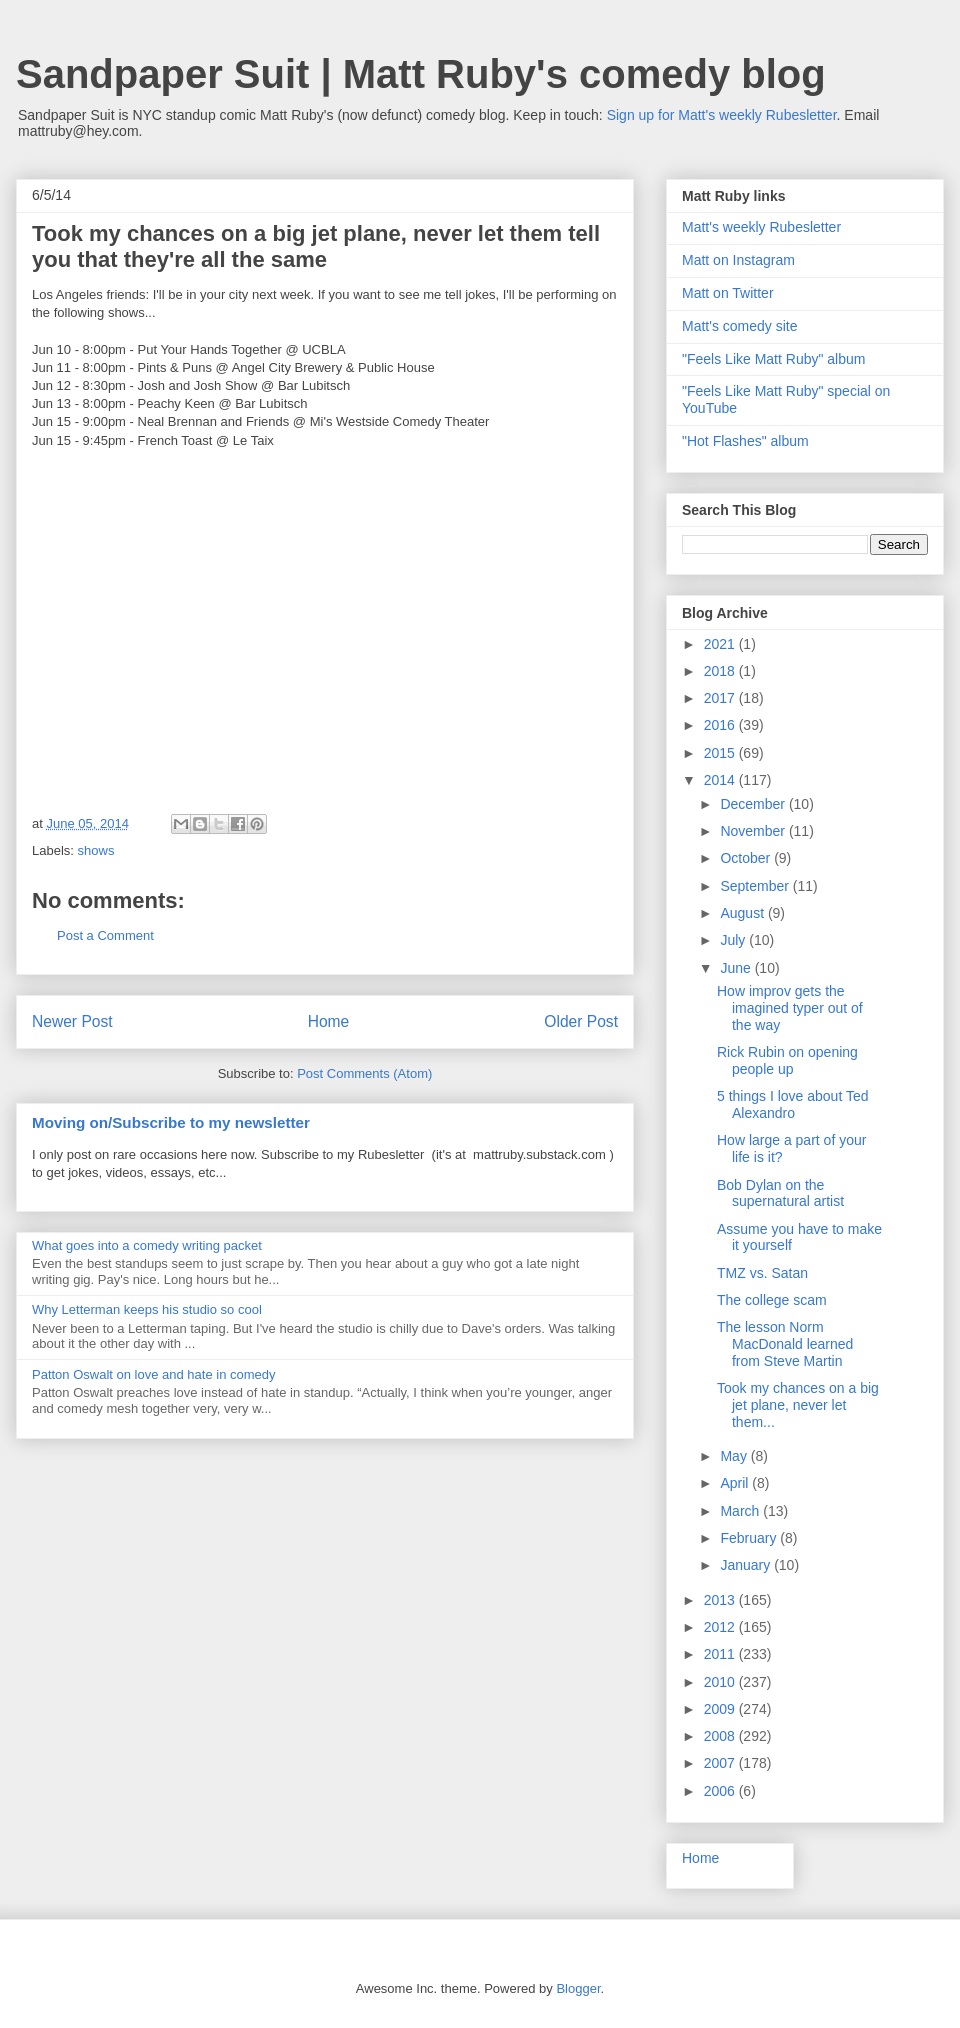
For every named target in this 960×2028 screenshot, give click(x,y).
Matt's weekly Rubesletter (761, 227)
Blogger (578, 1988)
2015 (721, 753)
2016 (721, 725)
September (756, 886)
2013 (721, 1600)
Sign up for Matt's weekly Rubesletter (722, 115)
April (736, 1483)
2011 (721, 1654)
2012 (721, 1627)
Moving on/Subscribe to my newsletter (171, 1122)
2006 (721, 1791)
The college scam (772, 1300)
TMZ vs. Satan (762, 1273)
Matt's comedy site (740, 326)
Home (329, 1021)
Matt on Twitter (728, 293)
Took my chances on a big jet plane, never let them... (798, 1405)
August (743, 913)
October (747, 858)
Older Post (581, 1021)
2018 (721, 671)
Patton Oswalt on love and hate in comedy (154, 1374)
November (754, 831)
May (735, 1456)
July (734, 940)
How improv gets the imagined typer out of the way (790, 1008)
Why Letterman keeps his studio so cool (147, 1309)
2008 (721, 1736)
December (754, 804)
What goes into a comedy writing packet (147, 1245)
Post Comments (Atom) (364, 1073)
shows (96, 850)
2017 (721, 698)
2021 (721, 644)
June (737, 968)
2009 (721, 1709)
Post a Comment (105, 935)
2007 (721, 1763)
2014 (721, 780)
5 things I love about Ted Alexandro (793, 1104)
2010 (721, 1682)
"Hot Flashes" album (745, 441)
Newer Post (72, 1021)
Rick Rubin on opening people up (787, 1060)
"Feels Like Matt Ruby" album (773, 359)
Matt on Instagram (738, 260)
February (750, 1538)
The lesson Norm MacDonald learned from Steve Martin (785, 1344)
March (741, 1511)
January (747, 1565)
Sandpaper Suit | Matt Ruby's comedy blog (421, 74)
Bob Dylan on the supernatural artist (780, 1193)
